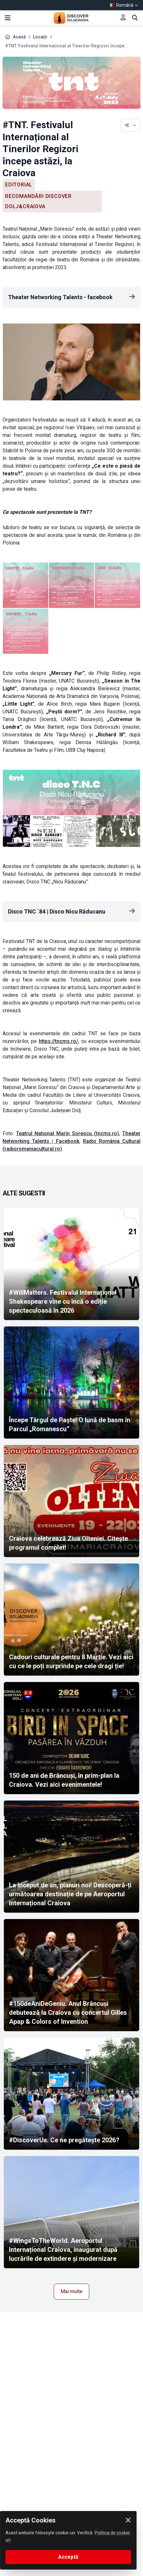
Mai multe (71, 2291)
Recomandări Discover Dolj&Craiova (38, 201)
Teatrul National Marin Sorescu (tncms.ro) (67, 1133)
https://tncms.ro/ (58, 1041)
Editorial (18, 185)
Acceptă (68, 2557)
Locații (40, 36)
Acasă (19, 36)
